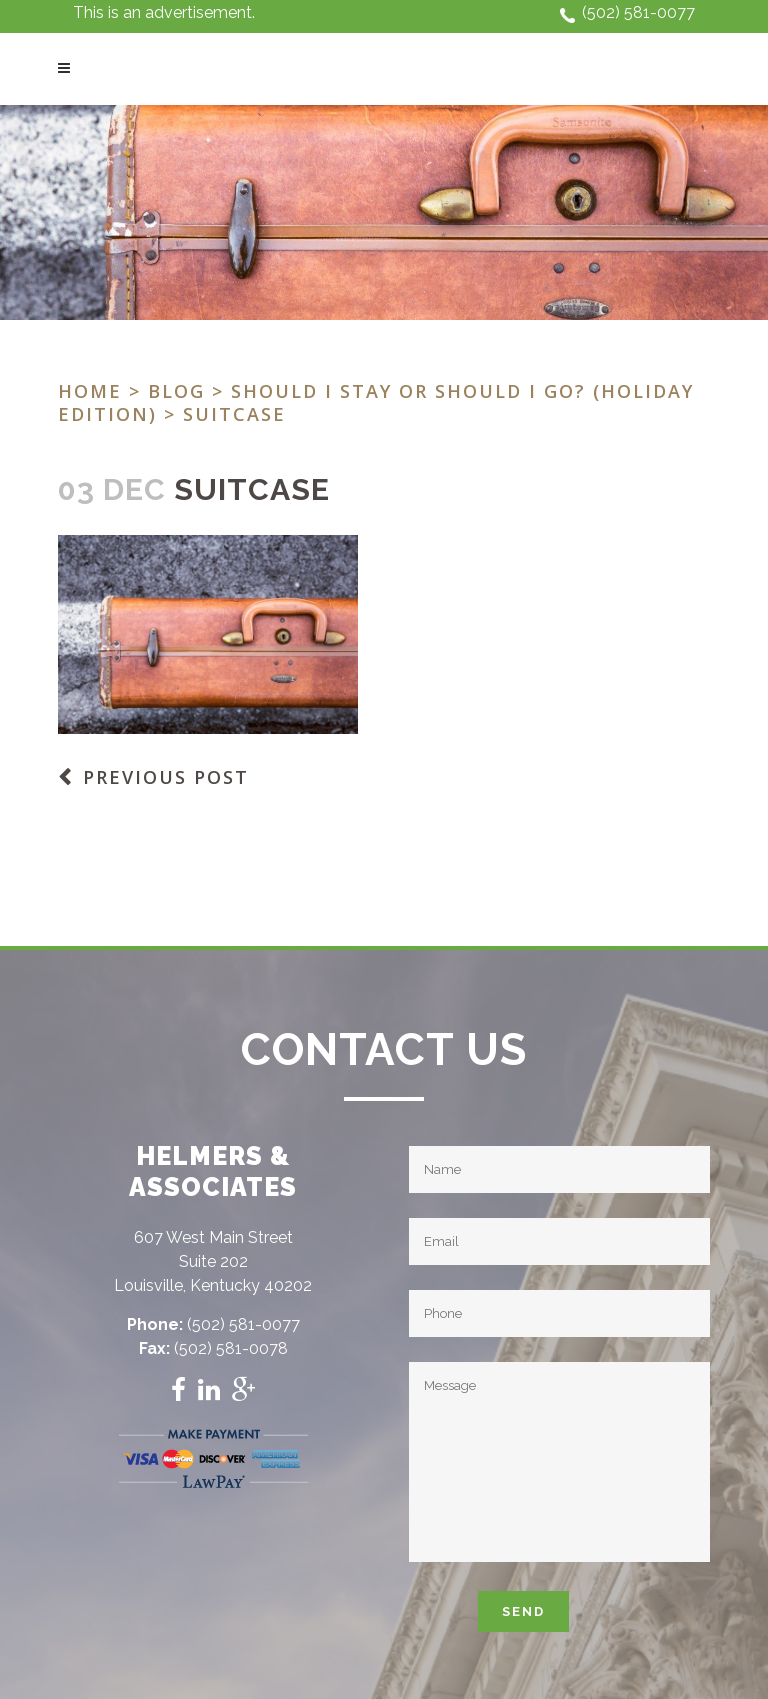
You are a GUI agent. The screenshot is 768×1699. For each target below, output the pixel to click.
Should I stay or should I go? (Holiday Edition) (376, 402)
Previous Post (166, 777)
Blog (176, 391)
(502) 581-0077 (638, 12)
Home (90, 391)
